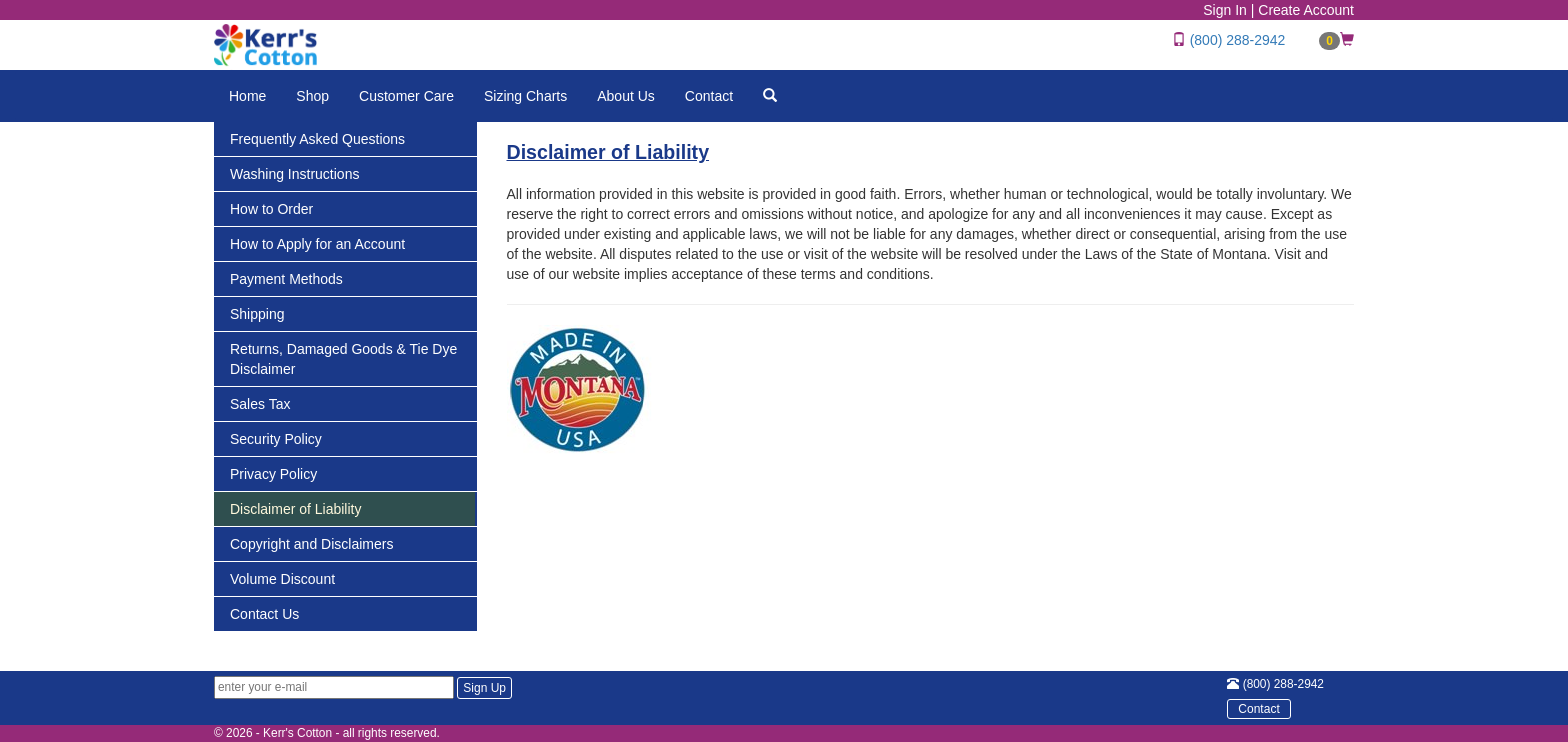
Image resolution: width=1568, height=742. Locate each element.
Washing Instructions (294, 174)
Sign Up (484, 688)
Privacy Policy (273, 474)
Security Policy (276, 439)
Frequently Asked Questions (317, 139)
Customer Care (406, 96)
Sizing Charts (525, 96)
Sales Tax (260, 404)
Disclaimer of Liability (295, 509)
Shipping (257, 314)
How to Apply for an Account (317, 244)
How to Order (271, 209)
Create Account (1306, 10)
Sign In (1225, 10)
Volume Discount (282, 579)
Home (247, 96)
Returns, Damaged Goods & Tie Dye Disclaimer (343, 359)
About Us (626, 96)
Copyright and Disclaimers (311, 544)
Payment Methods (286, 279)
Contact (709, 96)
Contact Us (264, 614)
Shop (312, 96)
